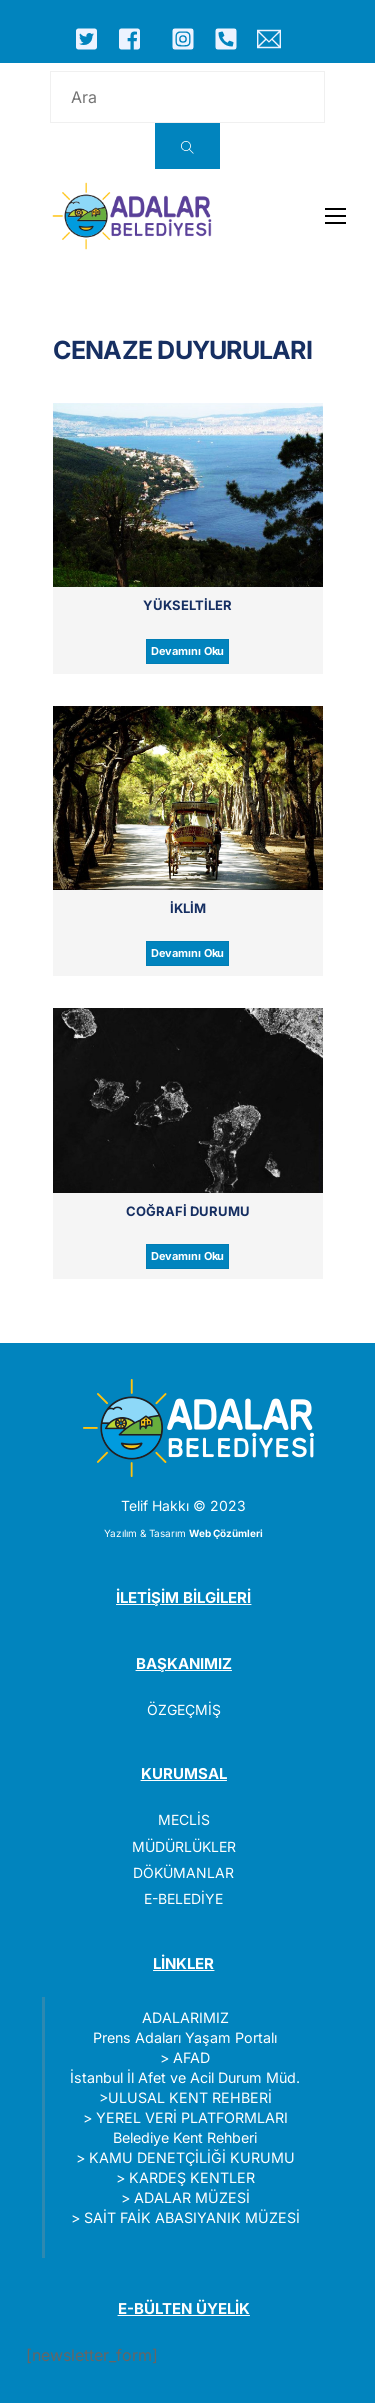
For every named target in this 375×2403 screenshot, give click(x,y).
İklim (188, 908)
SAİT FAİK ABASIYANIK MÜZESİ (192, 2217)
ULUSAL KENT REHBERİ (190, 2097)
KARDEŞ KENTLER (192, 2177)
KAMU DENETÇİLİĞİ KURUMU (192, 2157)
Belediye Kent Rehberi (185, 2137)
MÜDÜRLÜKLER (184, 1846)
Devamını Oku (188, 651)
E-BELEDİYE (183, 1898)
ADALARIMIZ (185, 2017)
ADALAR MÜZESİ (192, 2197)
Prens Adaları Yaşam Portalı (185, 2037)
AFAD (191, 2057)
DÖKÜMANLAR (183, 1872)
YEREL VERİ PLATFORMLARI (192, 2117)
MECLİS (184, 1819)
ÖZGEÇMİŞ (184, 1709)
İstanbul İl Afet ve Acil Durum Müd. (185, 2077)
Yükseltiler (187, 605)
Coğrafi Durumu (188, 1211)
